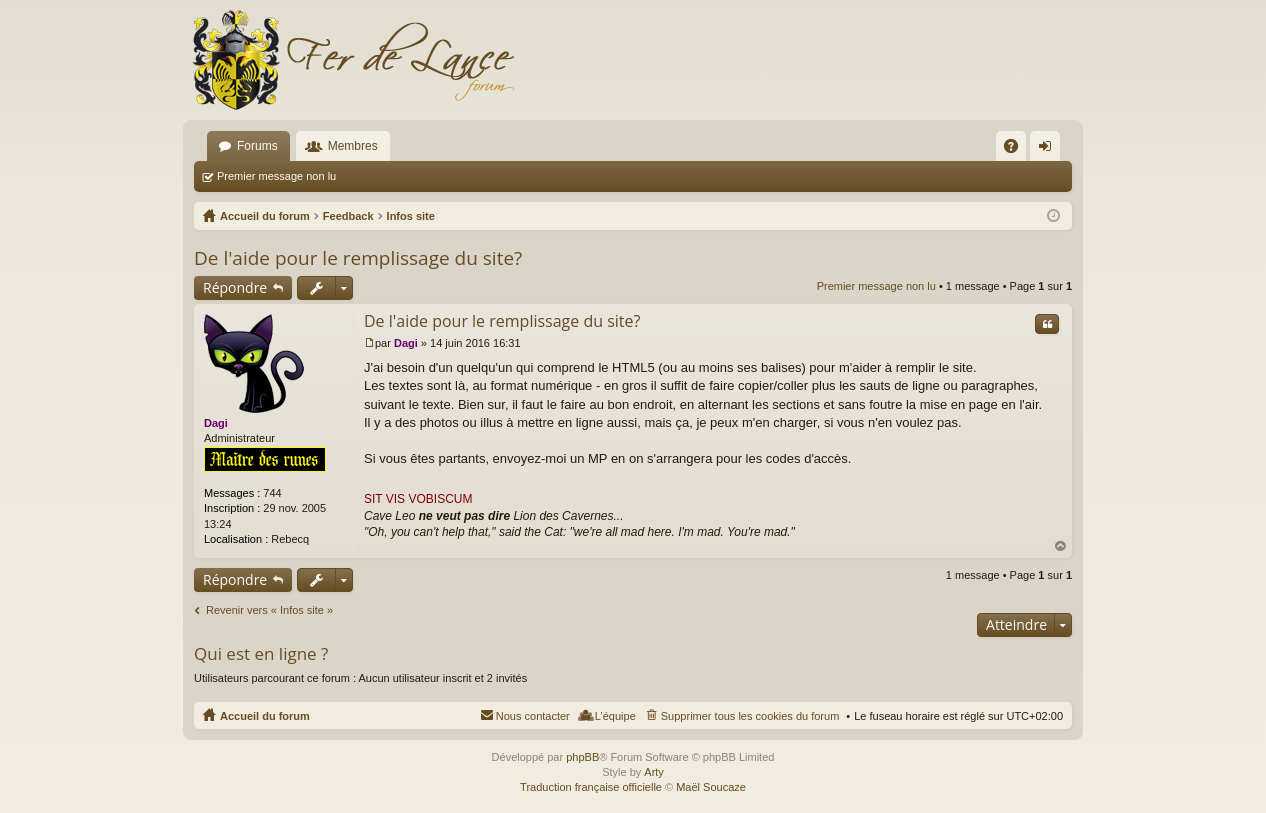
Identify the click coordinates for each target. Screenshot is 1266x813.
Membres (353, 146)
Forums (257, 146)
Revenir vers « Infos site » (269, 610)
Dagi (216, 423)
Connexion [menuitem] (1049, 150)
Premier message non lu (276, 176)
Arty (654, 772)
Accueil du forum (265, 716)
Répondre (235, 287)
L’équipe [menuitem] (615, 716)
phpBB (582, 757)
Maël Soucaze (711, 787)
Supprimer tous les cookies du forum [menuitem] (750, 716)
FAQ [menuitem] (1017, 150)
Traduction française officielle (591, 787)
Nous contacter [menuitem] (533, 716)
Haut (1061, 546)
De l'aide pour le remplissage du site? (358, 258)
